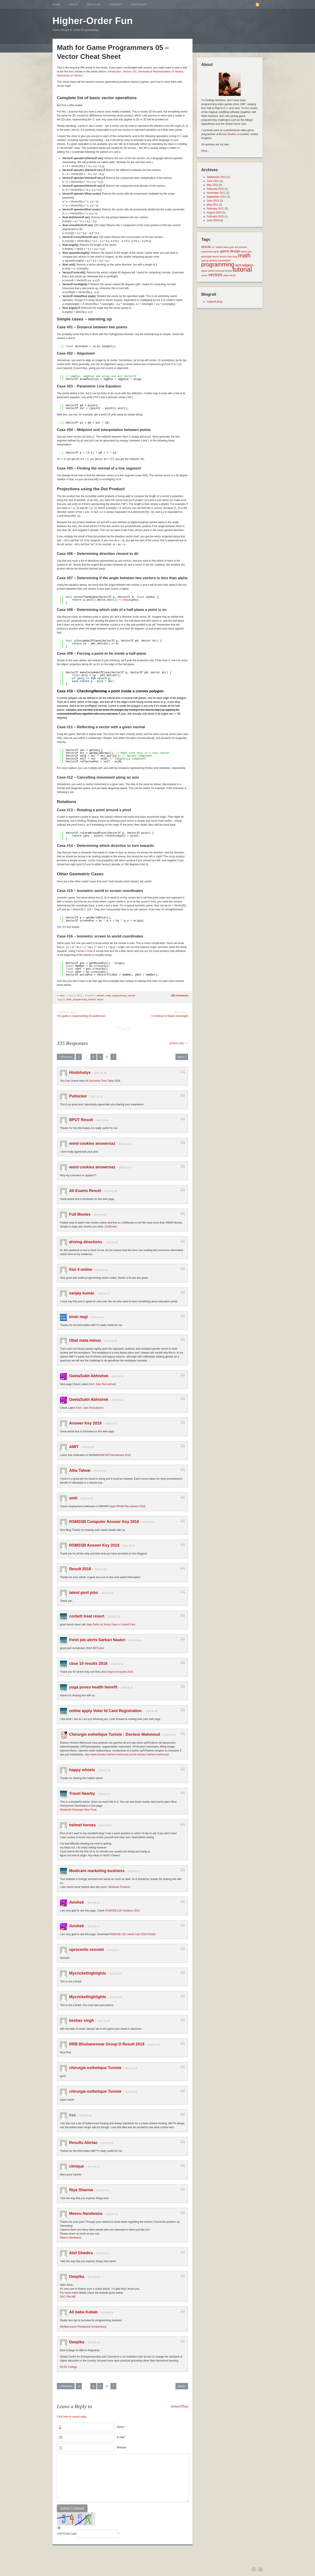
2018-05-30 (114, 1616)
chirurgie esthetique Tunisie (95, 2068)
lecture (223, 256)
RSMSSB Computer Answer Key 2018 (104, 1521)
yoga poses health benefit (93, 1687)
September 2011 (216, 196)
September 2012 (216, 177)
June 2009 (213, 220)
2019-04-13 (107, 2143)
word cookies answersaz (92, 1143)
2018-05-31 (117, 1664)
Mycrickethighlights (87, 1973)
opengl (204, 260)
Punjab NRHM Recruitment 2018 (126, 1506)
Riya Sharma (81, 2190)
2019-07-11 (102, 2253)
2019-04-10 (85, 2115)
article (206, 247)
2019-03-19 (131, 2068)
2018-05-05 (148, 1522)
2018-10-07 (115, 1973)
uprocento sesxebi (86, 1949)
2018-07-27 (104, 1794)
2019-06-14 (93, 2166)
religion (247, 265)
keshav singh (81, 2020)
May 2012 (212, 184)
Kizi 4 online (80, 1269)
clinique (76, 2166)
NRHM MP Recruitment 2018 (114, 1455)
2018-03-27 (104, 1293)
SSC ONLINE (68, 2296)
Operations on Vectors (70, 75)
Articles (94, 4)
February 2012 (215, 188)
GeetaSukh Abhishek (88, 1376)
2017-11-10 (96, 1096)
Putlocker (78, 1096)
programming (119, 995)
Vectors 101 (130, 71)
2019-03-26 (131, 2092)
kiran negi (78, 1317)
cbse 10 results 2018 (88, 1663)
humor (215, 256)
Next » (182, 1057)
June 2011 (213, 200)
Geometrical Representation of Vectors (160, 71)
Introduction (114, 71)
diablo (219, 247)
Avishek (76, 1902)
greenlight (206, 256)
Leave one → (179, 1043)
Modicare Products (119, 1886)
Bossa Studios (227, 134)
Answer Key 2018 (85, 1423)
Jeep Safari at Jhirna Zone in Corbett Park (110, 1624)
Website (121, 2447)
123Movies (110, 1226)
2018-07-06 (104, 1770)
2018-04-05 (110, 1341)
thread (228, 270)
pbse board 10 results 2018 (117, 1671)
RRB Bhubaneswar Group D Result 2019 (106, 2044)
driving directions (85, 1242)
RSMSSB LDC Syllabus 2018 (122, 1910)
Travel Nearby (82, 1793)
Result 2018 (80, 1569)
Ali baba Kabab (83, 2312)
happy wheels (82, 1770)
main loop (232, 256)
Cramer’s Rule (84, 951)
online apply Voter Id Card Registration (105, 1711)
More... (205, 150)
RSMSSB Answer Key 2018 (94, 1545)
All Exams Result (85, 1191)
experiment (207, 251)
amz (62, 995)
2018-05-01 (118, 1376)
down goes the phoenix (235, 247)
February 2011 (215, 208)
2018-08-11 (134, 1871)
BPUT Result (81, 1120)
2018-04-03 (97, 1317)
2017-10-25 (100, 1073)
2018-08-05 (105, 1825)
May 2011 (212, 204)
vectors (215, 274)
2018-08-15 (94, 1902)
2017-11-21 (102, 1120)
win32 (232, 275)
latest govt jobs (83, 1592)
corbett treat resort (86, 1616)
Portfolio (138, 4)
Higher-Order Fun (92, 20)
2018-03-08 (100, 1214)
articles (100, 995)
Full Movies (80, 1214)
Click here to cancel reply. (72, 2416)
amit (73, 1498)
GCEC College (68, 2367)
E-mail (121, 2437)
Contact (115, 4)
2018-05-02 (111, 1423)
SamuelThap (179, 2406)
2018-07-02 (169, 1735)
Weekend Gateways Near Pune (78, 1809)
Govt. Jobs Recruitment (102, 1384)
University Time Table (101, 1080)
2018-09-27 (113, 1950)
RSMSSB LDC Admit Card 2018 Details (133, 1934)
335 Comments (179, 995)
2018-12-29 (103, 2021)
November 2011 (216, 192)
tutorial (131, 995)
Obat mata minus (85, 1340)
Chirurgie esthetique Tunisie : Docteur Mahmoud (114, 1734)
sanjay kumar (81, 1293)
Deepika (76, 2276)
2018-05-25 (107, 1593)
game (216, 251)
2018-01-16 (125, 1144)
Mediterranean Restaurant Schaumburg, (83, 2326)
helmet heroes (82, 1825)
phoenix (213, 260)
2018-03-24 (101, 1270)
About (74, 4)
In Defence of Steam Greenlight (169, 1016)
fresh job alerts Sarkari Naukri (97, 1640)
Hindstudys (80, 1072)
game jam (246, 251)
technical (219, 270)
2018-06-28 (151, 1711)
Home (56, 4)
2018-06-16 (127, 1687)
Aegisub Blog (214, 301)
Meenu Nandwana (85, 2213)
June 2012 (213, 181)
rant (238, 265)
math (108, 995)
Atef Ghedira (81, 2253)
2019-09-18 (94, 2342)
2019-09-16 (107, 2312)
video (226, 275)
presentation (224, 260)
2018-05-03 (86, 1498)
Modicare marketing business (96, 1871)
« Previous (65, 1057)
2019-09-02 (94, 2277)
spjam (204, 270)
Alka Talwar (80, 1470)
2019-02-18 (154, 2044)
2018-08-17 (94, 1926)
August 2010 (214, 212)
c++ (213, 247)
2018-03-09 (111, 1242)
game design (230, 251)
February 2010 (215, 216)
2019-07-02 (102, 2190)
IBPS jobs (98, 1648)
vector (100, 999)
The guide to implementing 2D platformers (81, 1016)
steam (211, 270)
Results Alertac (83, 2142)
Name (121, 2426)
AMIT (74, 1447)
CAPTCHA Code (66, 2533)
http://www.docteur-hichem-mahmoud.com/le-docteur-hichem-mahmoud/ (127, 1754)
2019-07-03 (112, 2214)
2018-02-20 (110, 1191)
